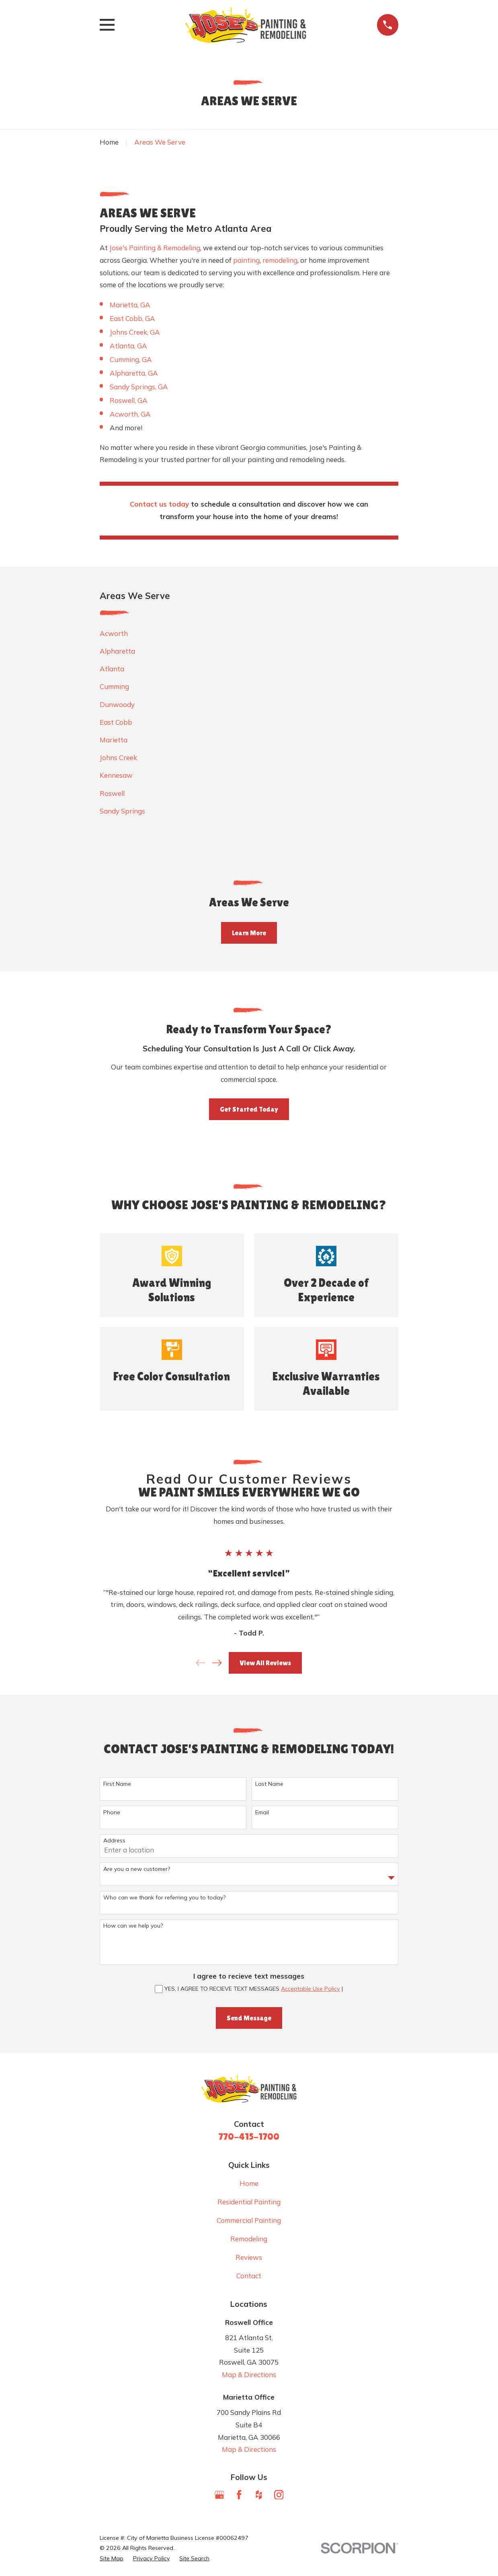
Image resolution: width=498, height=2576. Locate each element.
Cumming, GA (131, 359)
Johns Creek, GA (135, 332)
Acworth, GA (130, 414)
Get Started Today (249, 1109)
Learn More (249, 933)
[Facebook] (239, 2495)
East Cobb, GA (132, 318)
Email (262, 1812)
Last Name (269, 1784)
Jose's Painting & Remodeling (154, 247)
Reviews (249, 2257)
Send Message (249, 2018)
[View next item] (217, 1663)
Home (249, 2183)
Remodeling (248, 2239)
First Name (117, 1784)
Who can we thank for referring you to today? (164, 1897)
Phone (111, 1812)
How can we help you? (133, 1925)
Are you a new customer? (136, 1869)
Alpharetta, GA (134, 373)
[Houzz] (259, 2495)
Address (114, 1840)
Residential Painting (249, 2202)
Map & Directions (249, 2374)
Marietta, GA (130, 305)
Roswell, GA (129, 400)
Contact (248, 2275)
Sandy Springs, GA (139, 386)
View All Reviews (265, 1663)
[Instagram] (279, 2495)
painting (246, 260)
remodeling (279, 260)
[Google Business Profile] (219, 2495)
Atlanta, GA (128, 345)
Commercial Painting (249, 2220)
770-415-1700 (248, 2136)
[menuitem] (249, 633)
